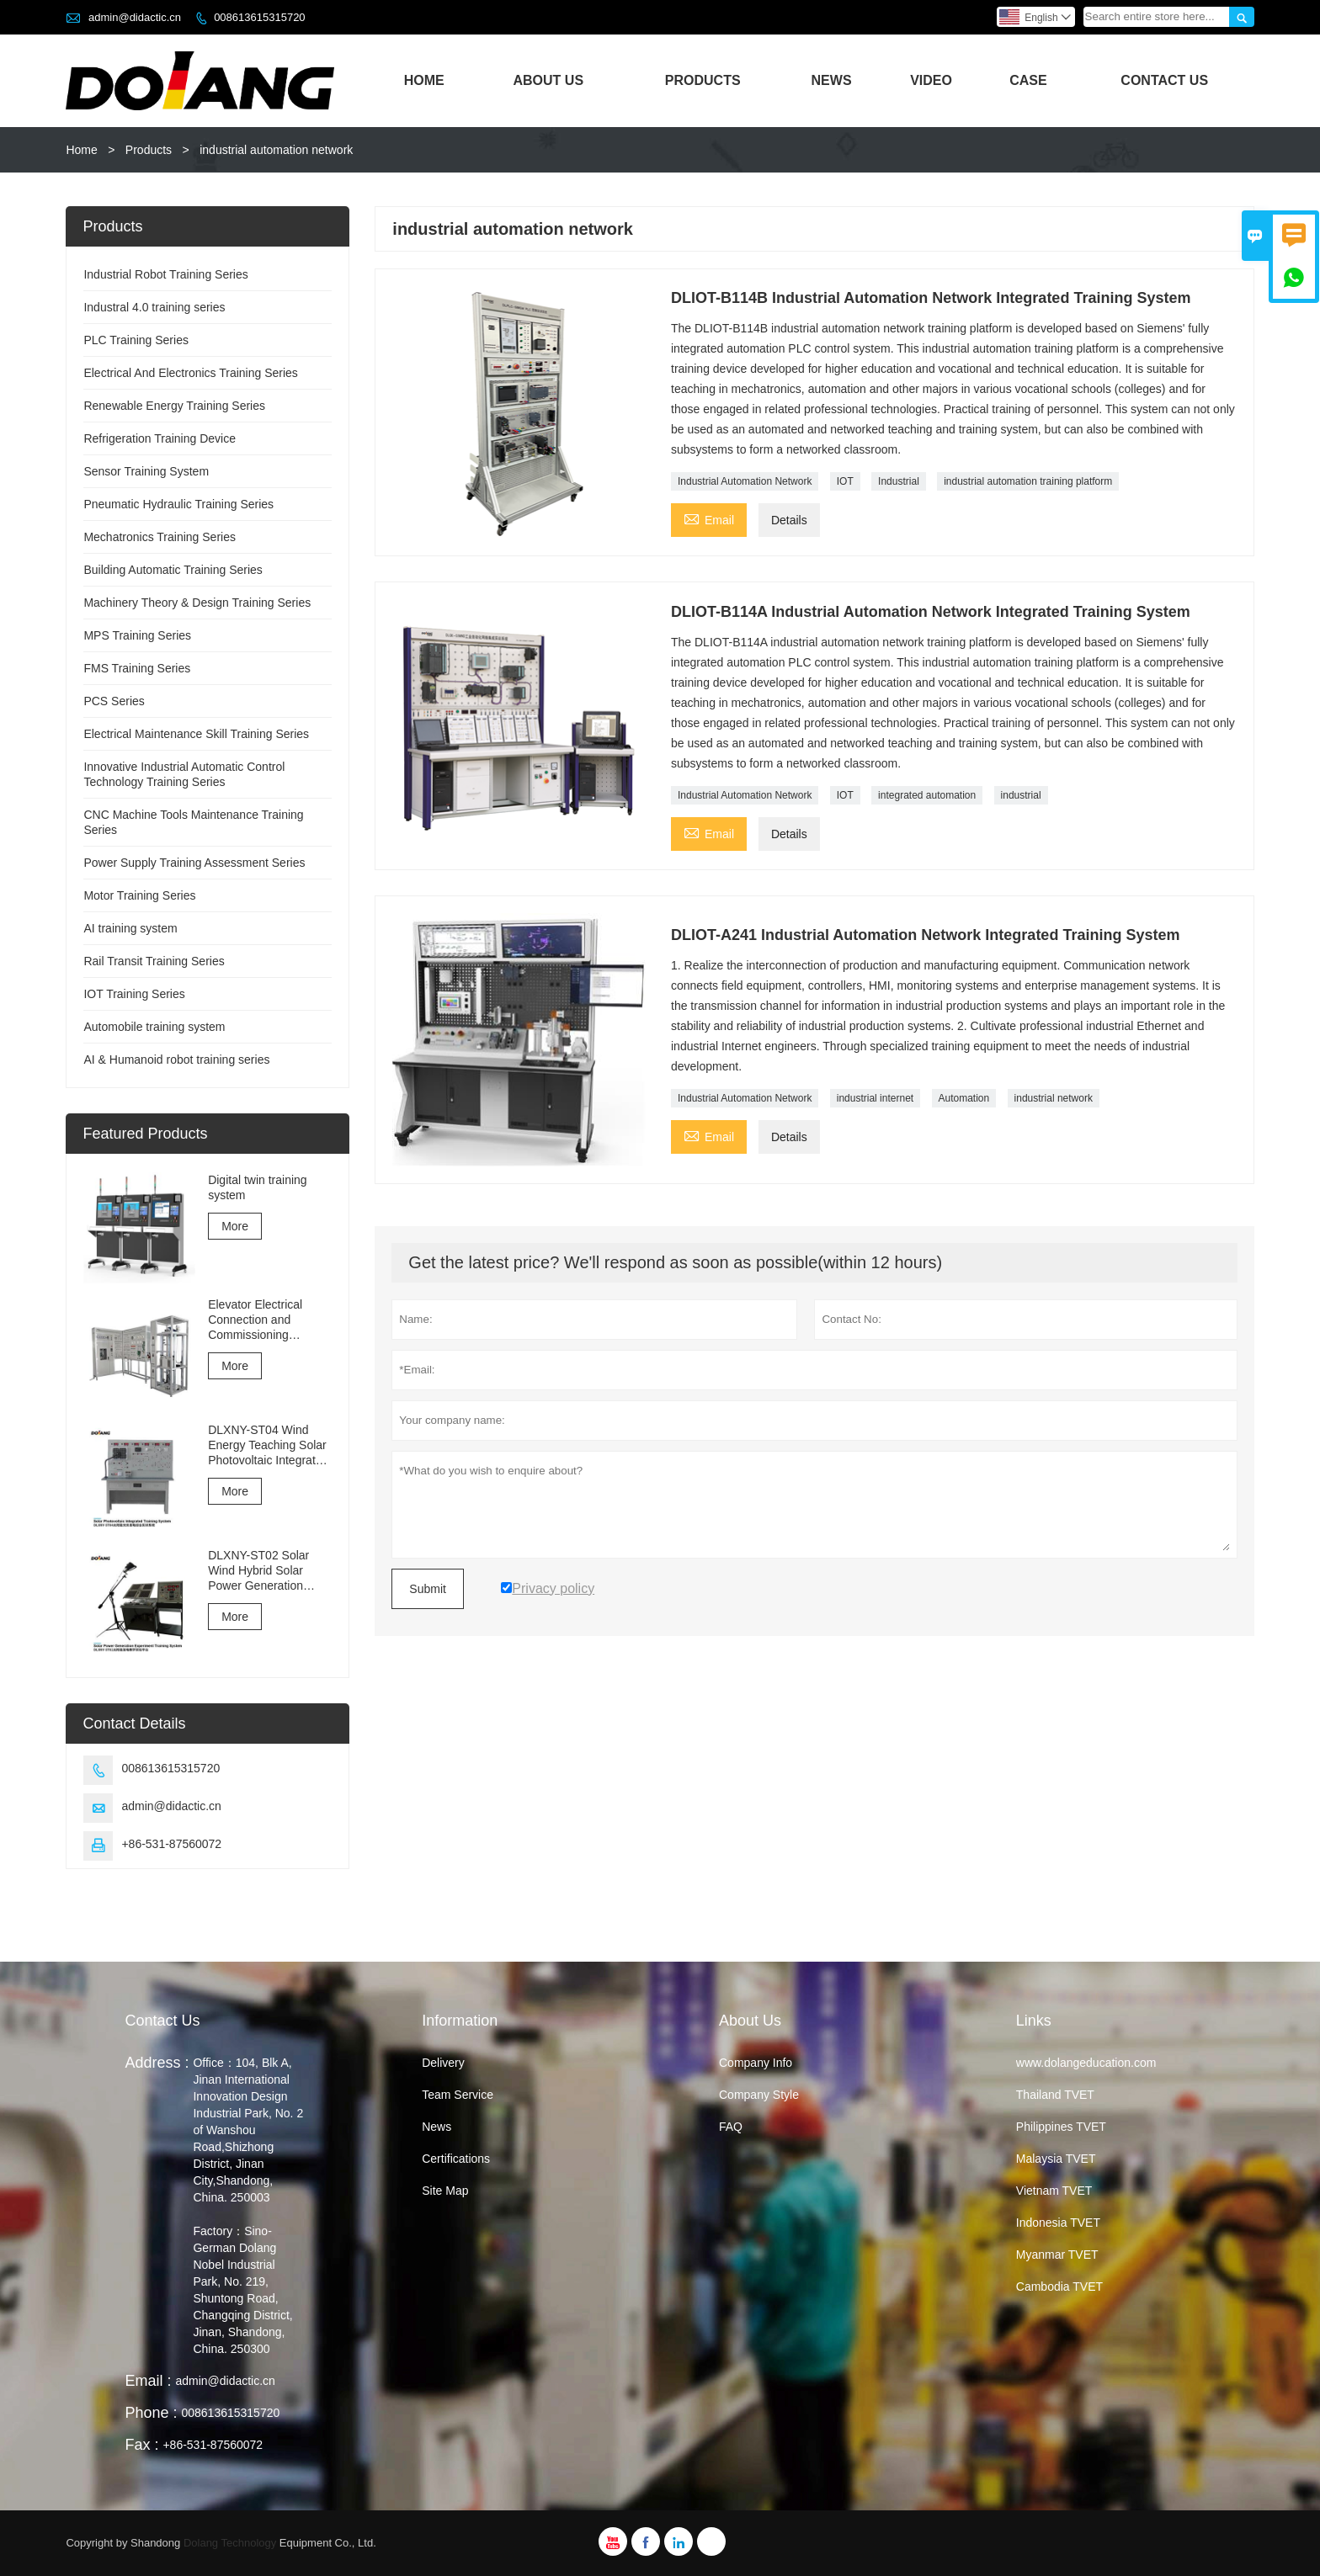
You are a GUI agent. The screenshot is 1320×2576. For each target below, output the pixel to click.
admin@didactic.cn (134, 17)
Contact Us (1164, 80)
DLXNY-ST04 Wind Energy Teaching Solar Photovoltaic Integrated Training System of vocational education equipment (268, 1445)
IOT (845, 481)
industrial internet (875, 1098)
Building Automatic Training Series (172, 569)
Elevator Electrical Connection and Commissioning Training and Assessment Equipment (270, 1320)
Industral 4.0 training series (154, 307)
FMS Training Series (136, 668)
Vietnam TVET (1054, 2190)
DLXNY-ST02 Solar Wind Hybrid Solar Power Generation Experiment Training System (260, 1570)
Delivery (443, 2062)
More (234, 1226)
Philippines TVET (1061, 2126)
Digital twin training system (257, 1187)
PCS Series (113, 701)
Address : (157, 2062)
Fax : (141, 2444)
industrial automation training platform (1028, 481)
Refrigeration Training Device (159, 438)
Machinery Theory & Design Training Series (197, 602)
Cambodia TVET (1059, 2286)
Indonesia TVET (1058, 2222)
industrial (1021, 795)
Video (931, 80)
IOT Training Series (133, 994)
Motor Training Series (139, 895)
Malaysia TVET (1056, 2158)
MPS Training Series (137, 635)
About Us (549, 80)
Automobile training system (154, 1026)
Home (424, 80)
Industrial (898, 481)
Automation (964, 1098)
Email (709, 518)
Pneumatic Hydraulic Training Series (178, 504)
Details (789, 520)
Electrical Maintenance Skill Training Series (196, 734)
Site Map (445, 2190)
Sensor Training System (146, 471)
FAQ (730, 2126)
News (832, 80)
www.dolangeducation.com (1086, 2062)
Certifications (456, 2158)
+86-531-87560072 (171, 1844)
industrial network (1053, 1098)
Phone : (151, 2412)
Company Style (759, 2094)
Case (1027, 80)
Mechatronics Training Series (159, 537)
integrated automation (927, 795)
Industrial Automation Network (745, 481)
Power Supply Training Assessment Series (194, 862)
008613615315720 (259, 17)
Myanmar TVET (1057, 2254)
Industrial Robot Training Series (165, 274)
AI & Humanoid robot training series (176, 1059)
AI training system (130, 928)
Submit (427, 1589)
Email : (148, 2380)
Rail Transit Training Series (153, 961)
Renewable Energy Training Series (174, 405)
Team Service (457, 2094)
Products (703, 80)
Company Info (755, 2062)
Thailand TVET (1055, 2094)
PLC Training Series (136, 340)
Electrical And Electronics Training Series (190, 373)
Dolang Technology (230, 2542)
